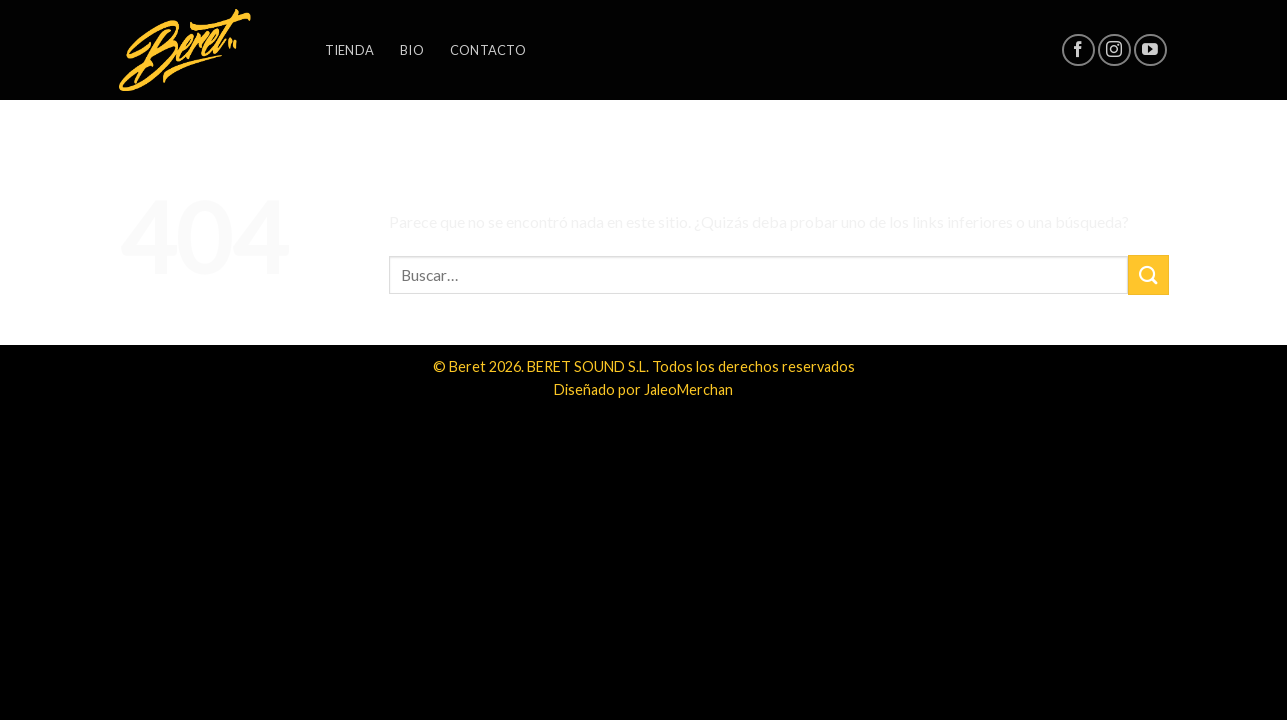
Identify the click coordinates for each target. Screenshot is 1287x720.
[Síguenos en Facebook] (1078, 50)
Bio (412, 50)
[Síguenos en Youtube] (1150, 50)
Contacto (488, 50)
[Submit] (1148, 274)
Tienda (350, 50)
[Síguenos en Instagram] (1114, 50)
